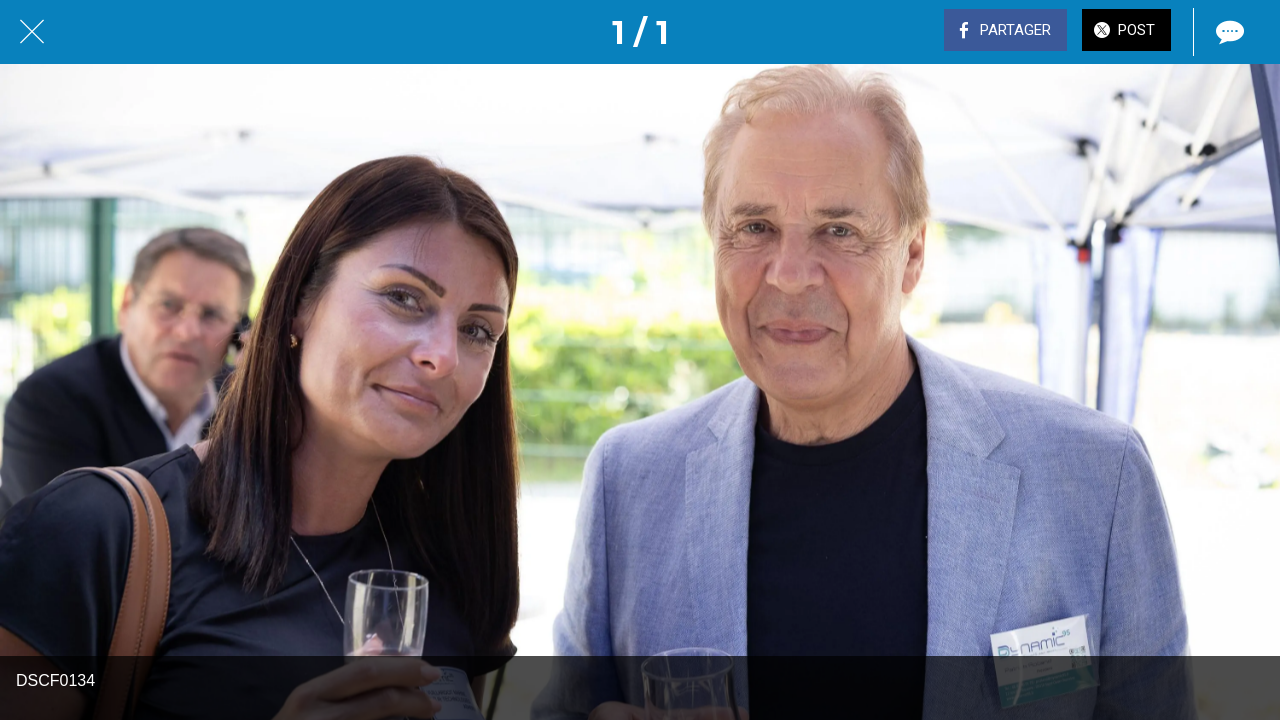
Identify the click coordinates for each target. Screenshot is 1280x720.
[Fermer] (32, 32)
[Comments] (1228, 32)
